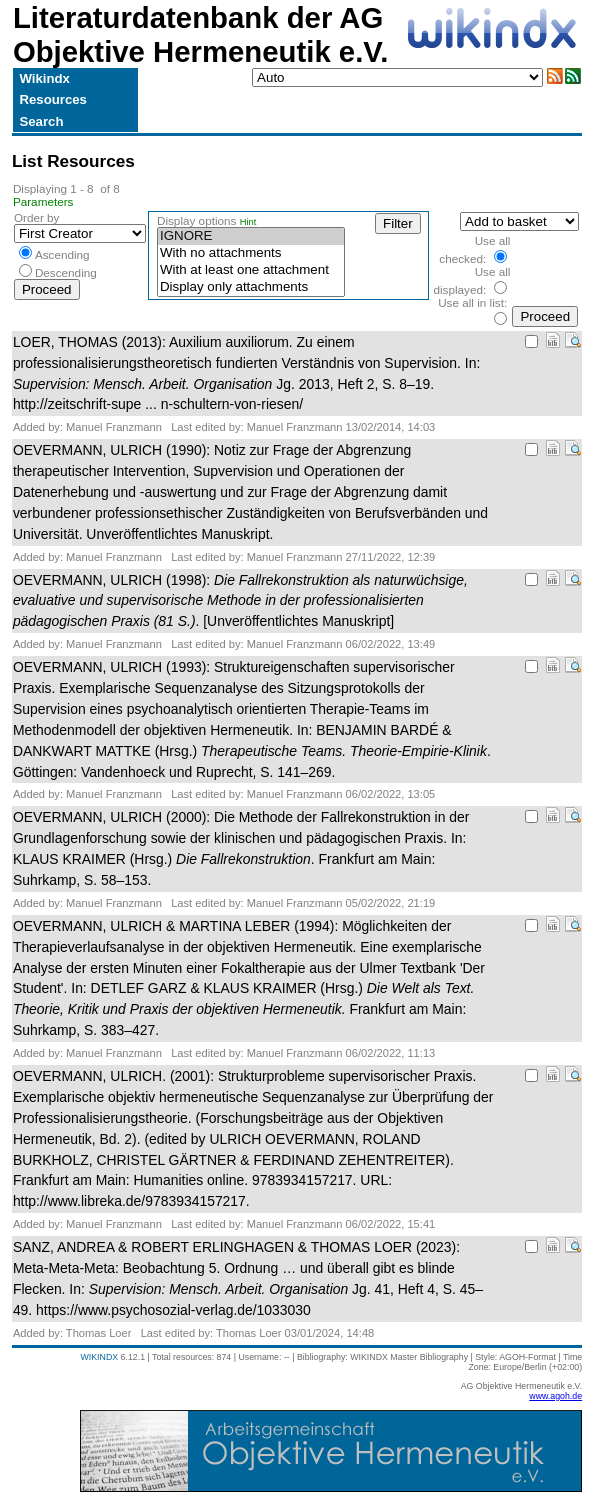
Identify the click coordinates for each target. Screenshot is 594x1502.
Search (41, 121)
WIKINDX (99, 1357)
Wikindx (44, 78)
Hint (248, 222)
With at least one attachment (251, 270)
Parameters (43, 201)
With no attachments (251, 253)
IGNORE (251, 236)
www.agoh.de (555, 1396)
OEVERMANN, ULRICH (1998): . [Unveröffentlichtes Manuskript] (240, 601)
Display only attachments (251, 287)
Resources (52, 99)
